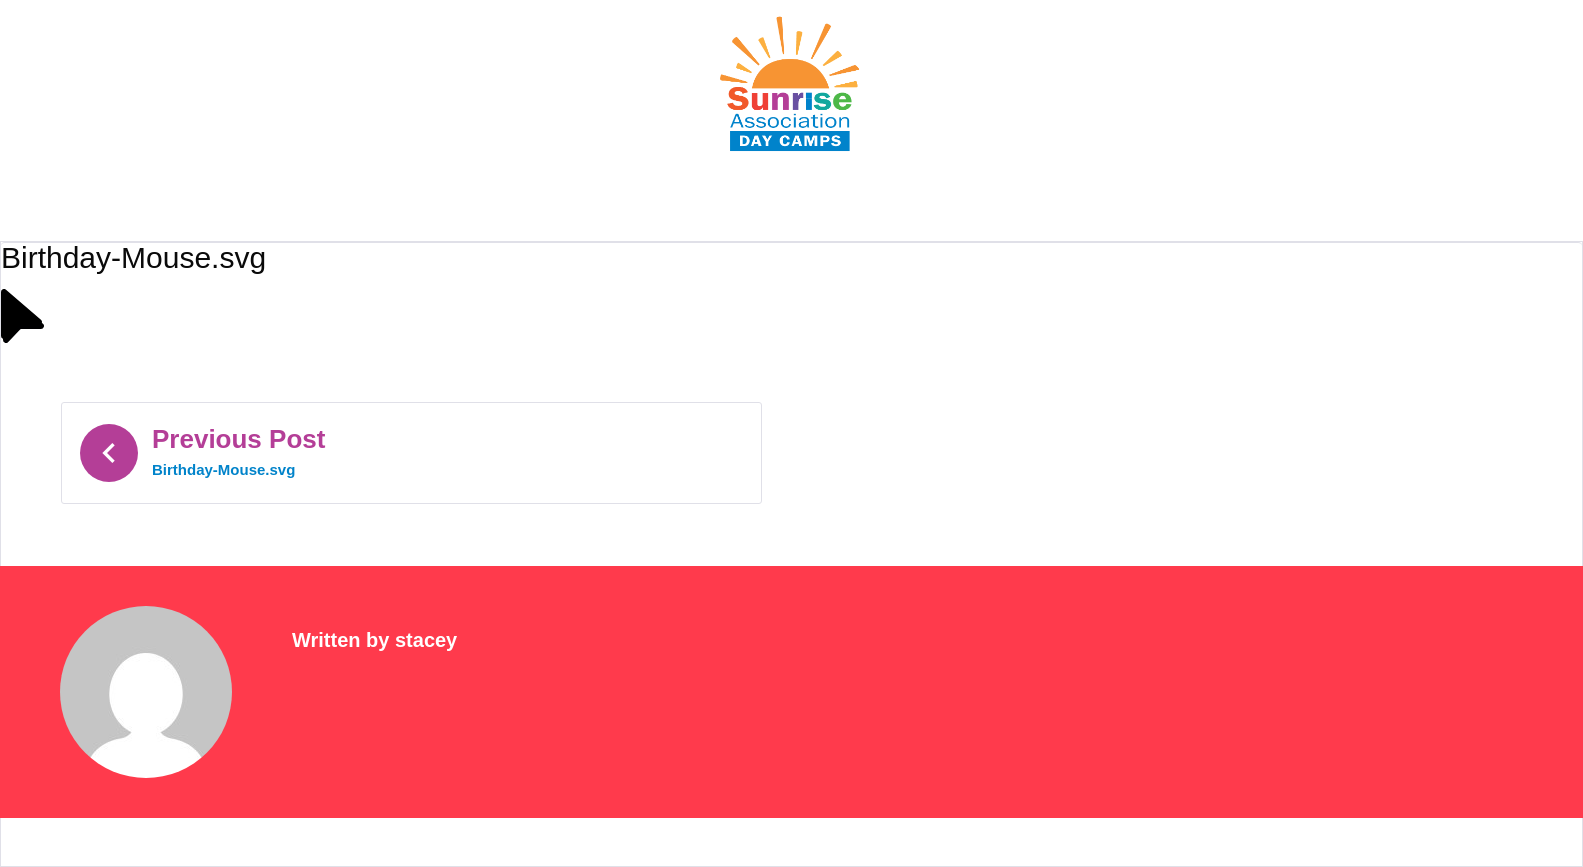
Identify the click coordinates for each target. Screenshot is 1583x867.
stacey (426, 640)
